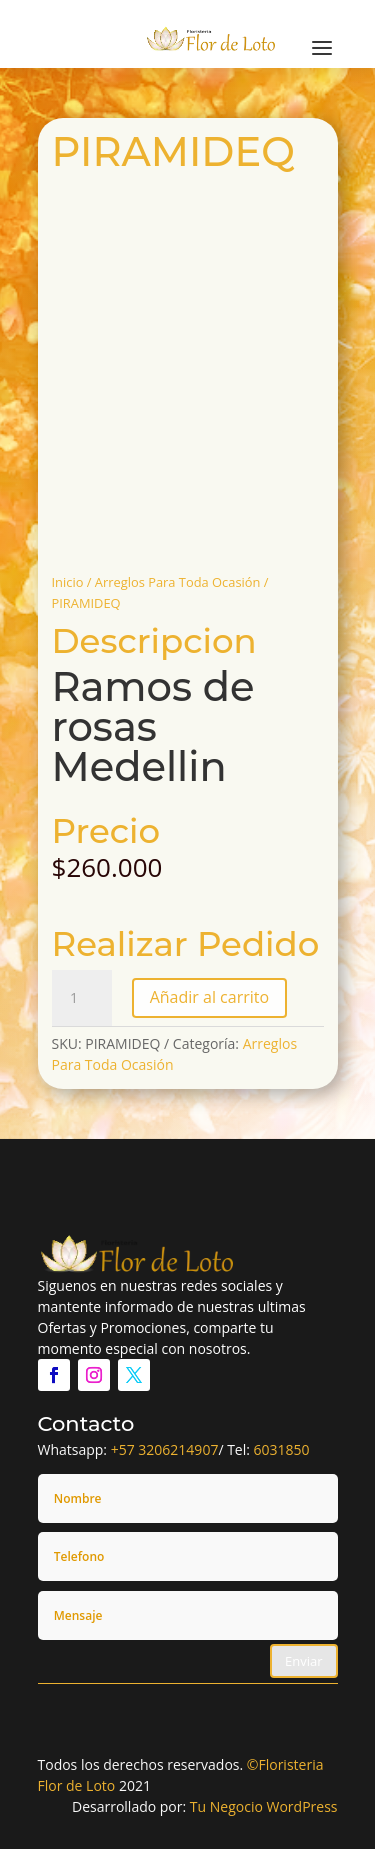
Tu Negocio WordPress (264, 1806)
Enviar (304, 1661)
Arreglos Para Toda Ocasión (178, 582)
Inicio (68, 582)
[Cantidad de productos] (82, 998)
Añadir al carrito (209, 997)
